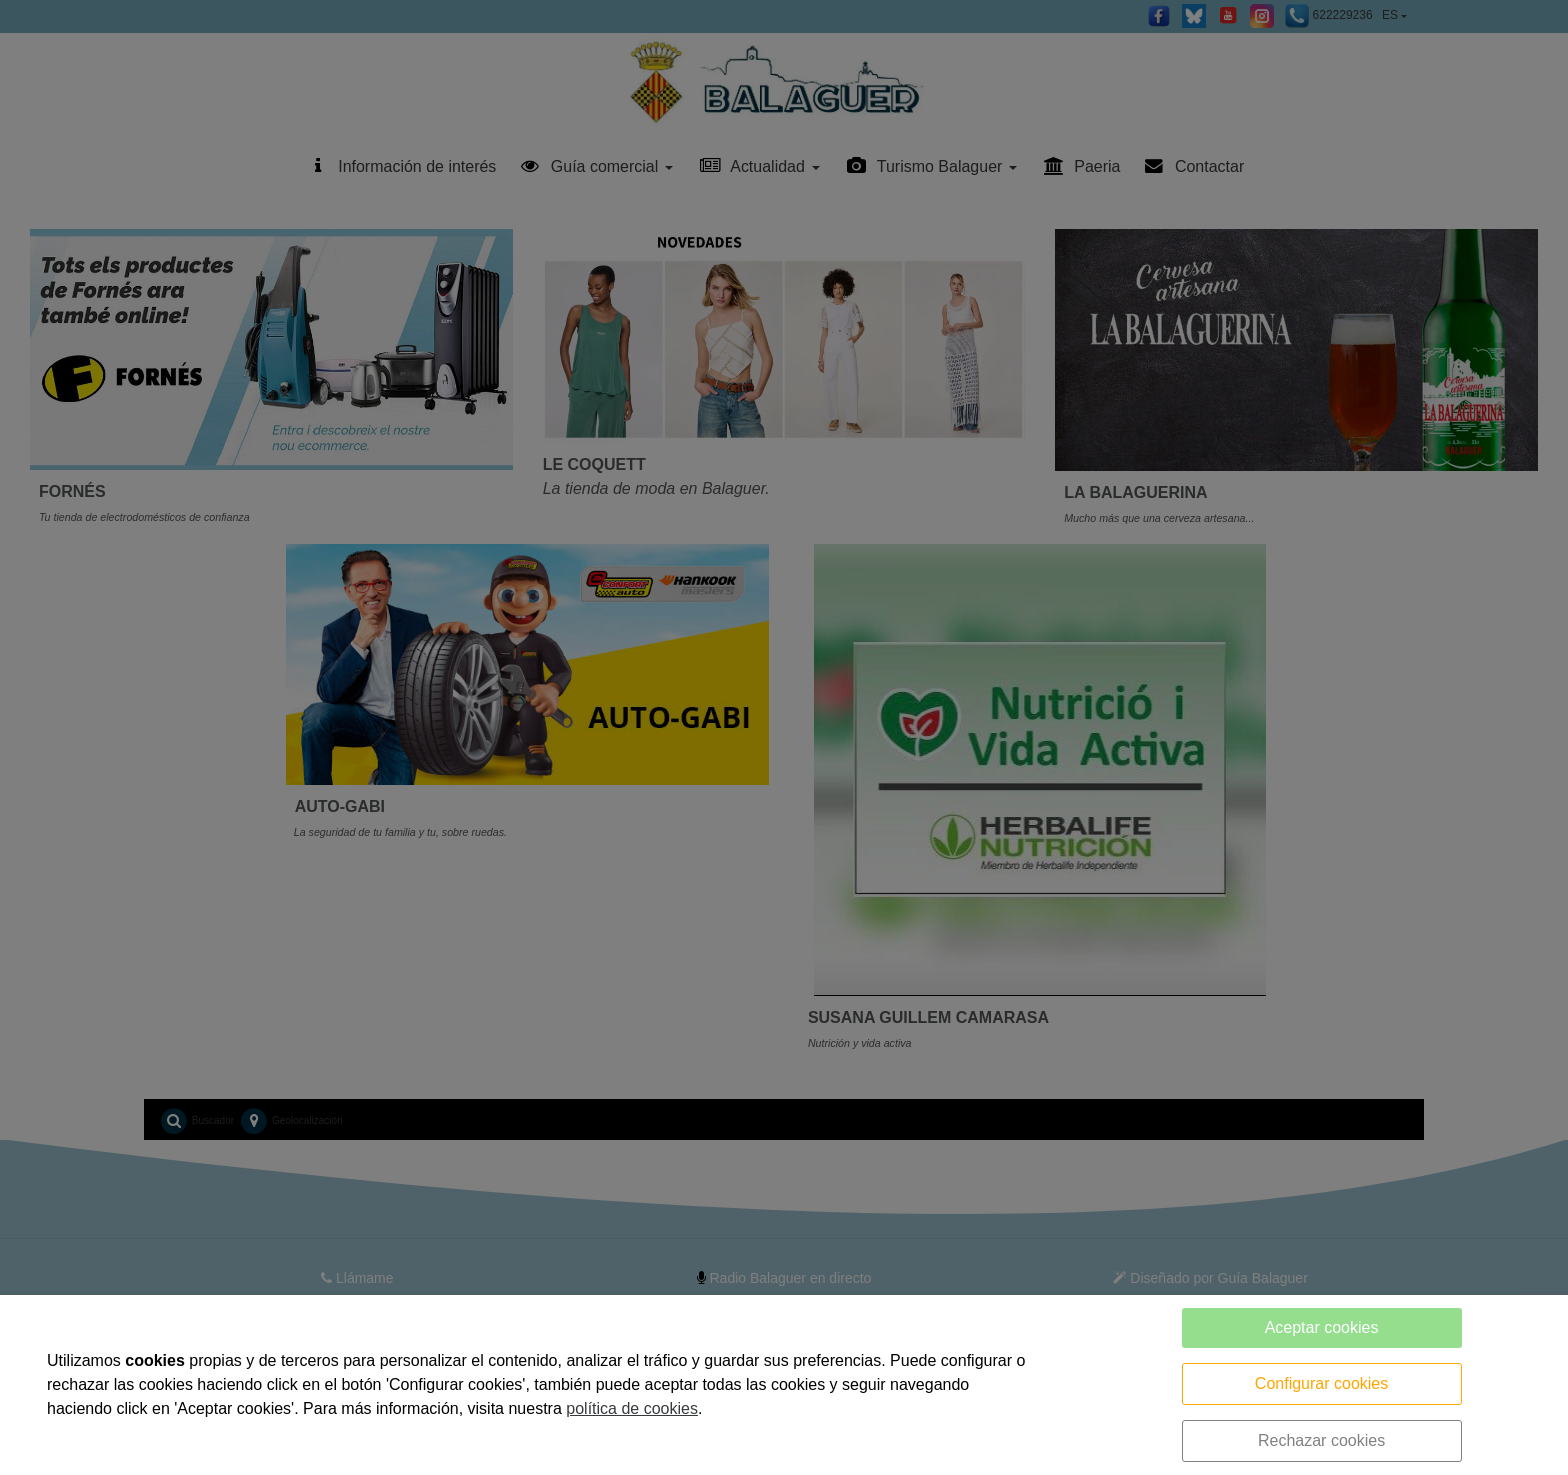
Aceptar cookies (1322, 1327)
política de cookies (632, 1408)
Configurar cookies (1321, 1383)
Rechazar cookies (1321, 1440)
